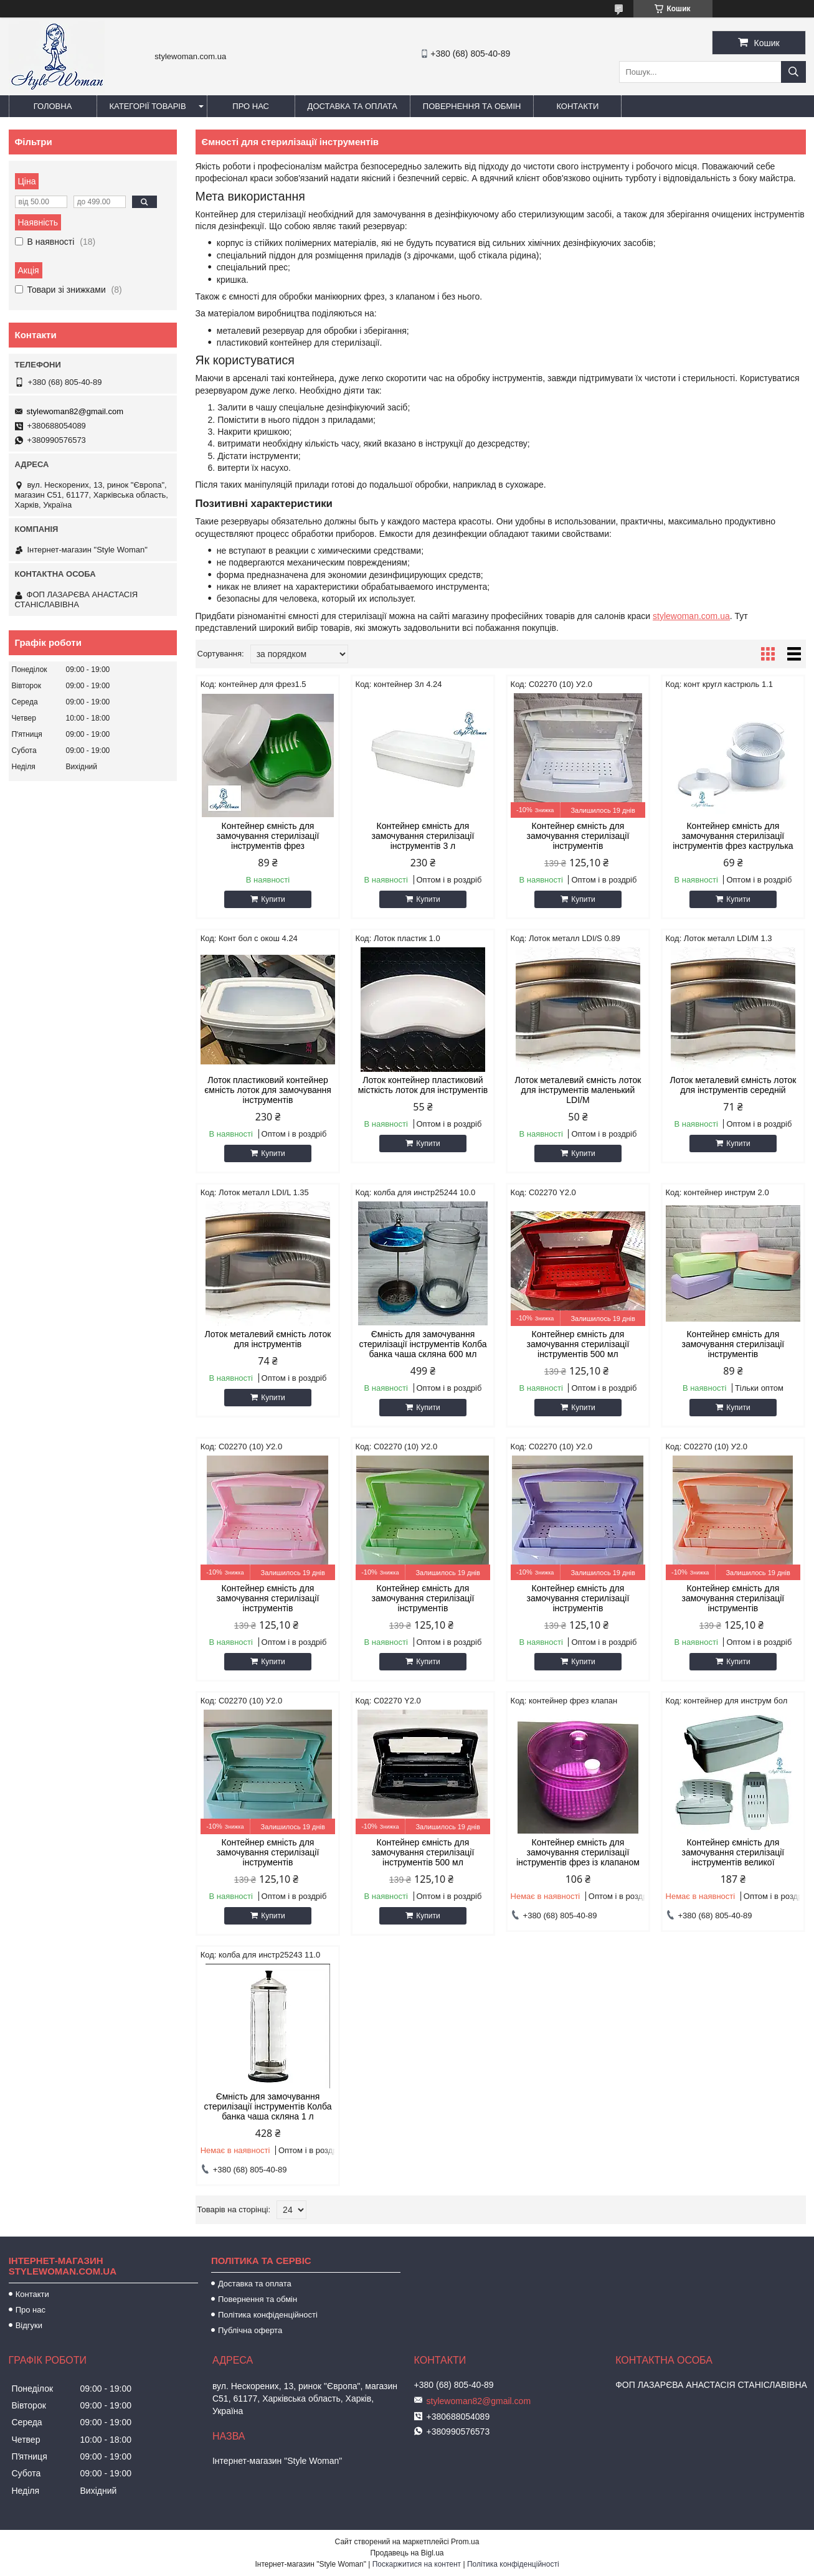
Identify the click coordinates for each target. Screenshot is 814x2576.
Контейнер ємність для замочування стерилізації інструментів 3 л (423, 836)
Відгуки (29, 2325)
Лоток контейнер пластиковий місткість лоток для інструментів (423, 1085)
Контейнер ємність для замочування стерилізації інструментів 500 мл (578, 1344)
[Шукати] (793, 72)
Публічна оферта (250, 2330)
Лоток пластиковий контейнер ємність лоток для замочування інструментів (267, 1090)
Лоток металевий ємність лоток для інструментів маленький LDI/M (578, 1090)
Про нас (250, 106)
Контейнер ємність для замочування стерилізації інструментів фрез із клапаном (578, 1852)
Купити (273, 899)
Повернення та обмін (472, 106)
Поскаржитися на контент (416, 2564)
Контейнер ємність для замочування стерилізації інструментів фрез (268, 836)
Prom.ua (465, 2541)
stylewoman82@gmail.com (75, 411)
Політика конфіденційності (268, 2314)
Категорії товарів (148, 106)
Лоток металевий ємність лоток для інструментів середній (733, 1085)
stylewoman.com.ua (691, 616)
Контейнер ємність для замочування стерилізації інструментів (578, 836)
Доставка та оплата (352, 106)
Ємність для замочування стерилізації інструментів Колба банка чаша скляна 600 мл (422, 1344)
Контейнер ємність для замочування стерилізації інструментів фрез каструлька (733, 836)
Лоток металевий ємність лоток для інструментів (268, 1339)
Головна (53, 106)
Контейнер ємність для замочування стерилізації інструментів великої (733, 1852)
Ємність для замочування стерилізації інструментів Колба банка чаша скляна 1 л (267, 2106)
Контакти (577, 106)
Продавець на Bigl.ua (406, 2553)
